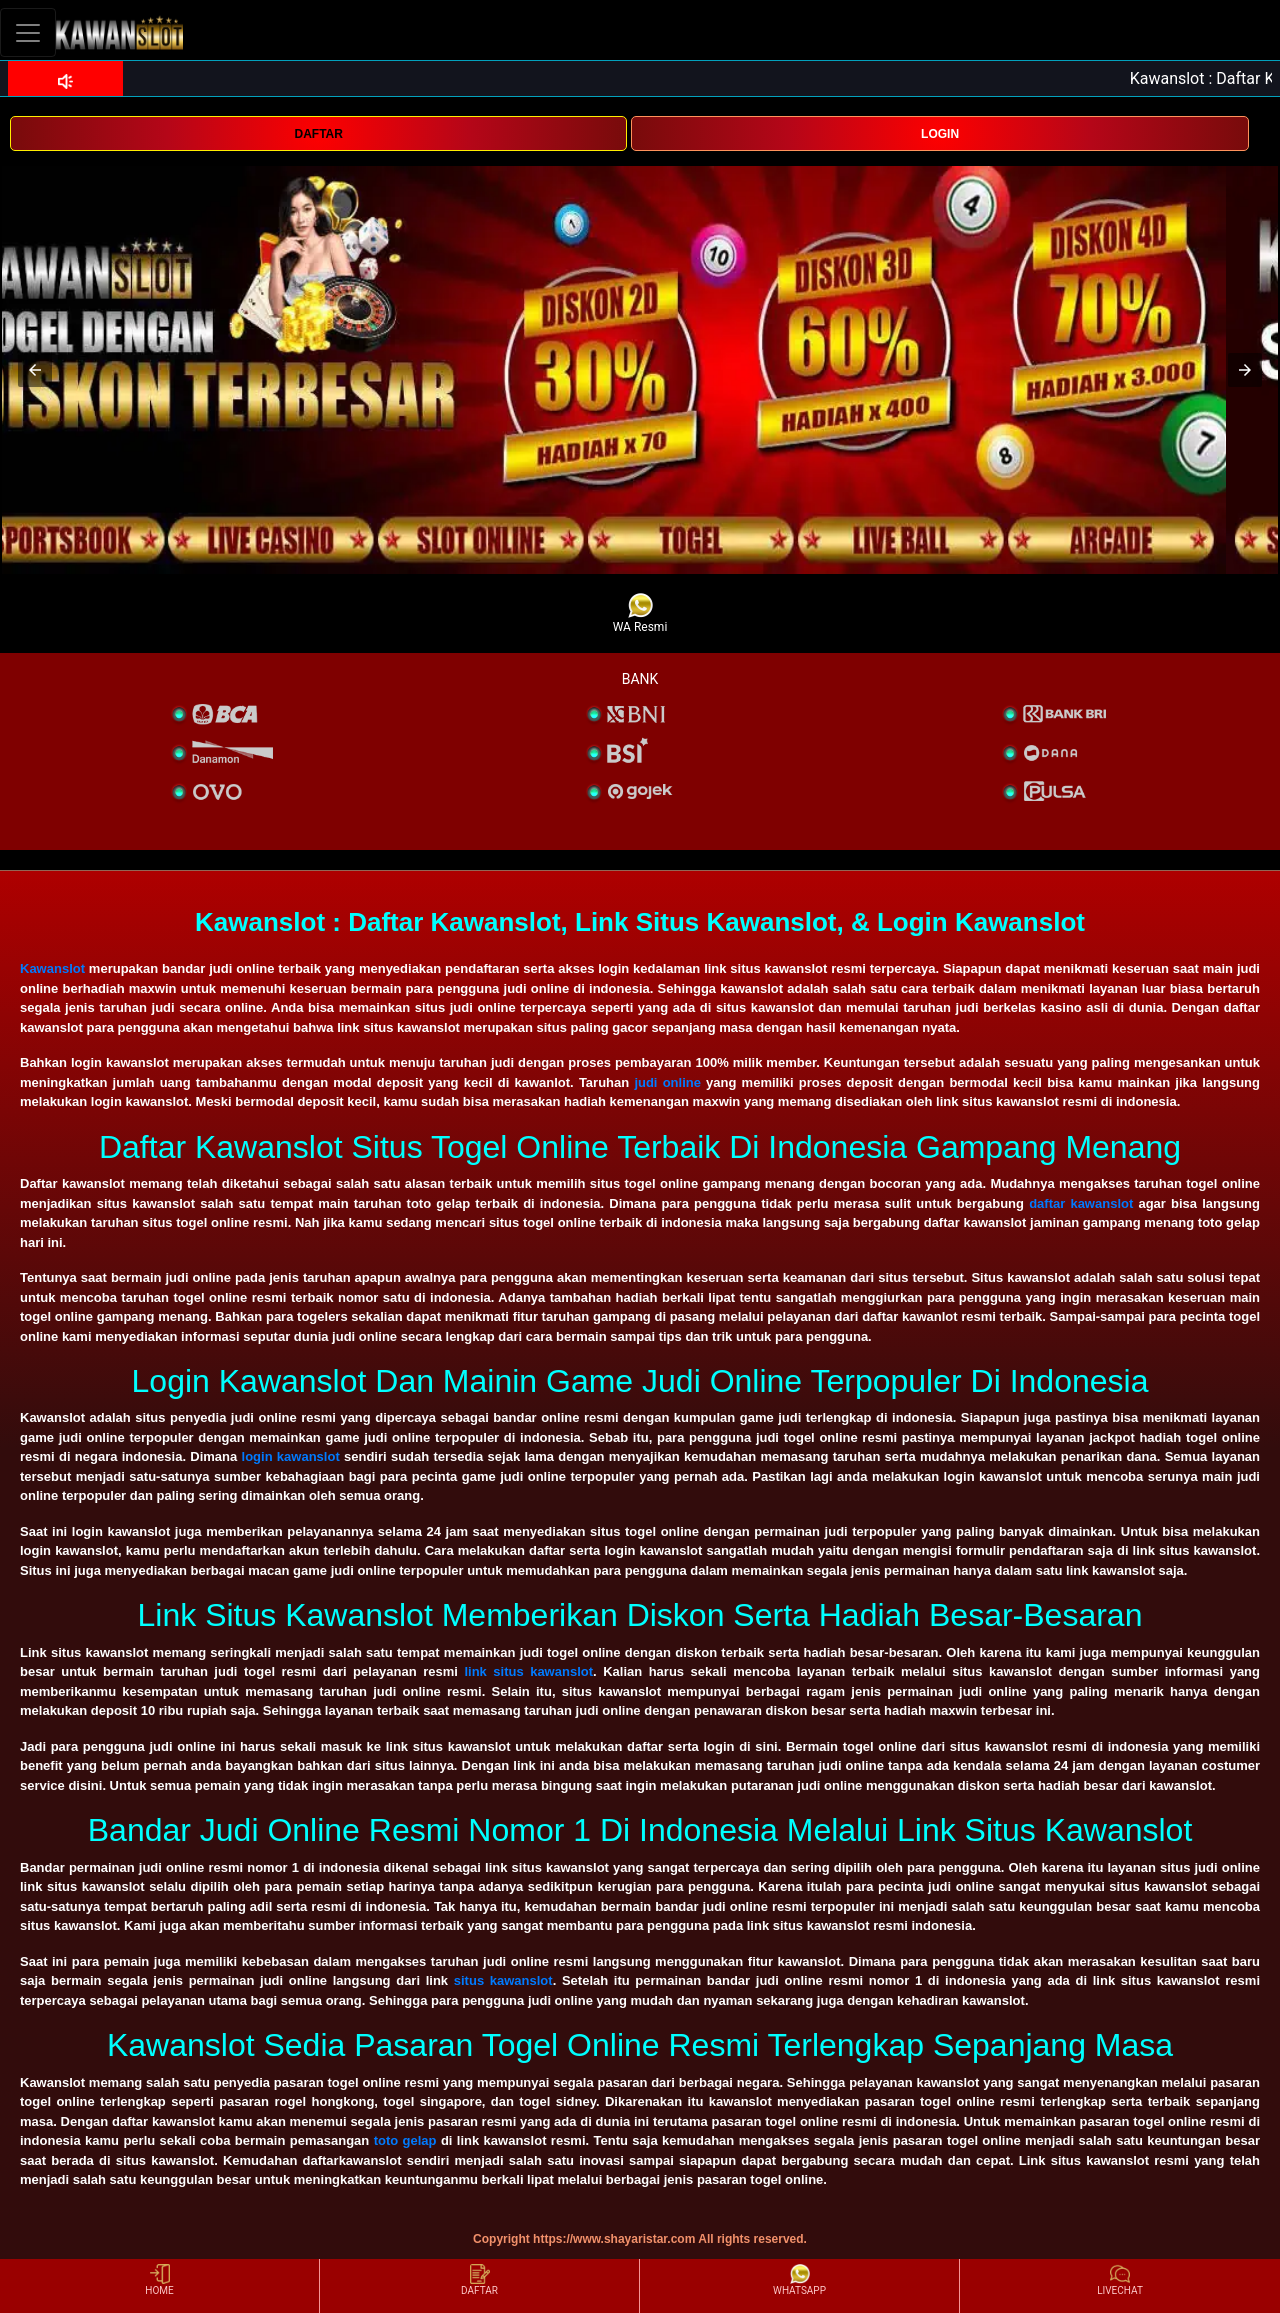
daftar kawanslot (1081, 1203)
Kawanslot (52, 968)
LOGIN (940, 134)
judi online (667, 1082)
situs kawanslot (503, 1980)
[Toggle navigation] (28, 32)
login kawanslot (291, 1456)
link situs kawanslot (528, 1671)
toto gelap (405, 2140)
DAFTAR (318, 134)
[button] (35, 370)
